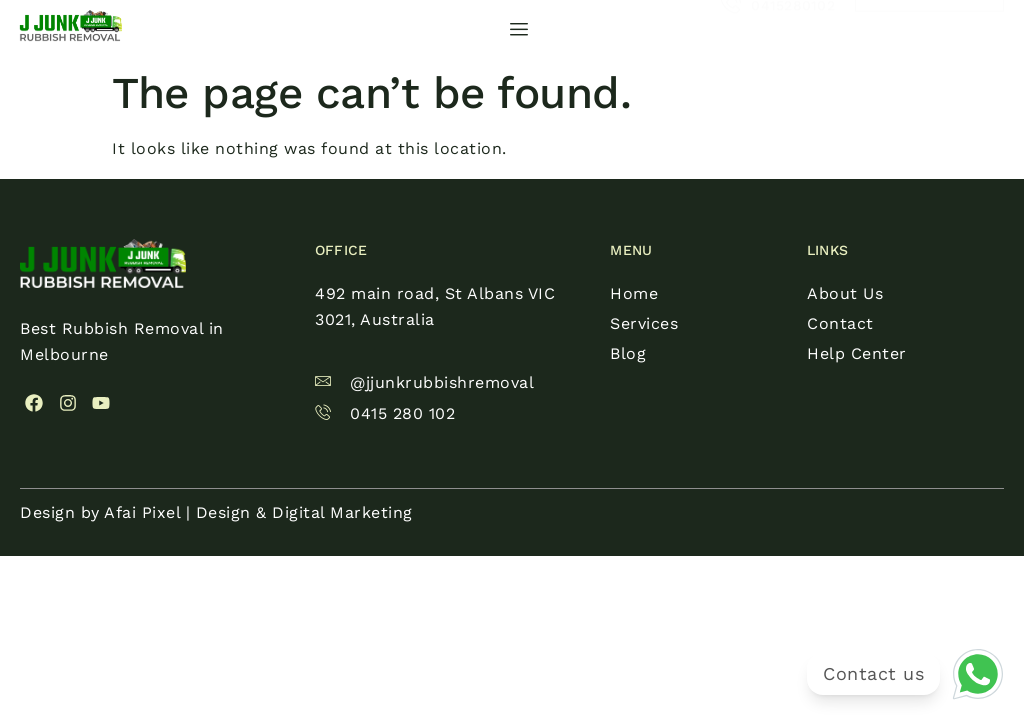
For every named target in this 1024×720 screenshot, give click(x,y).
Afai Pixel (142, 512)
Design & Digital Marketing (304, 512)
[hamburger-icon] (519, 29)
